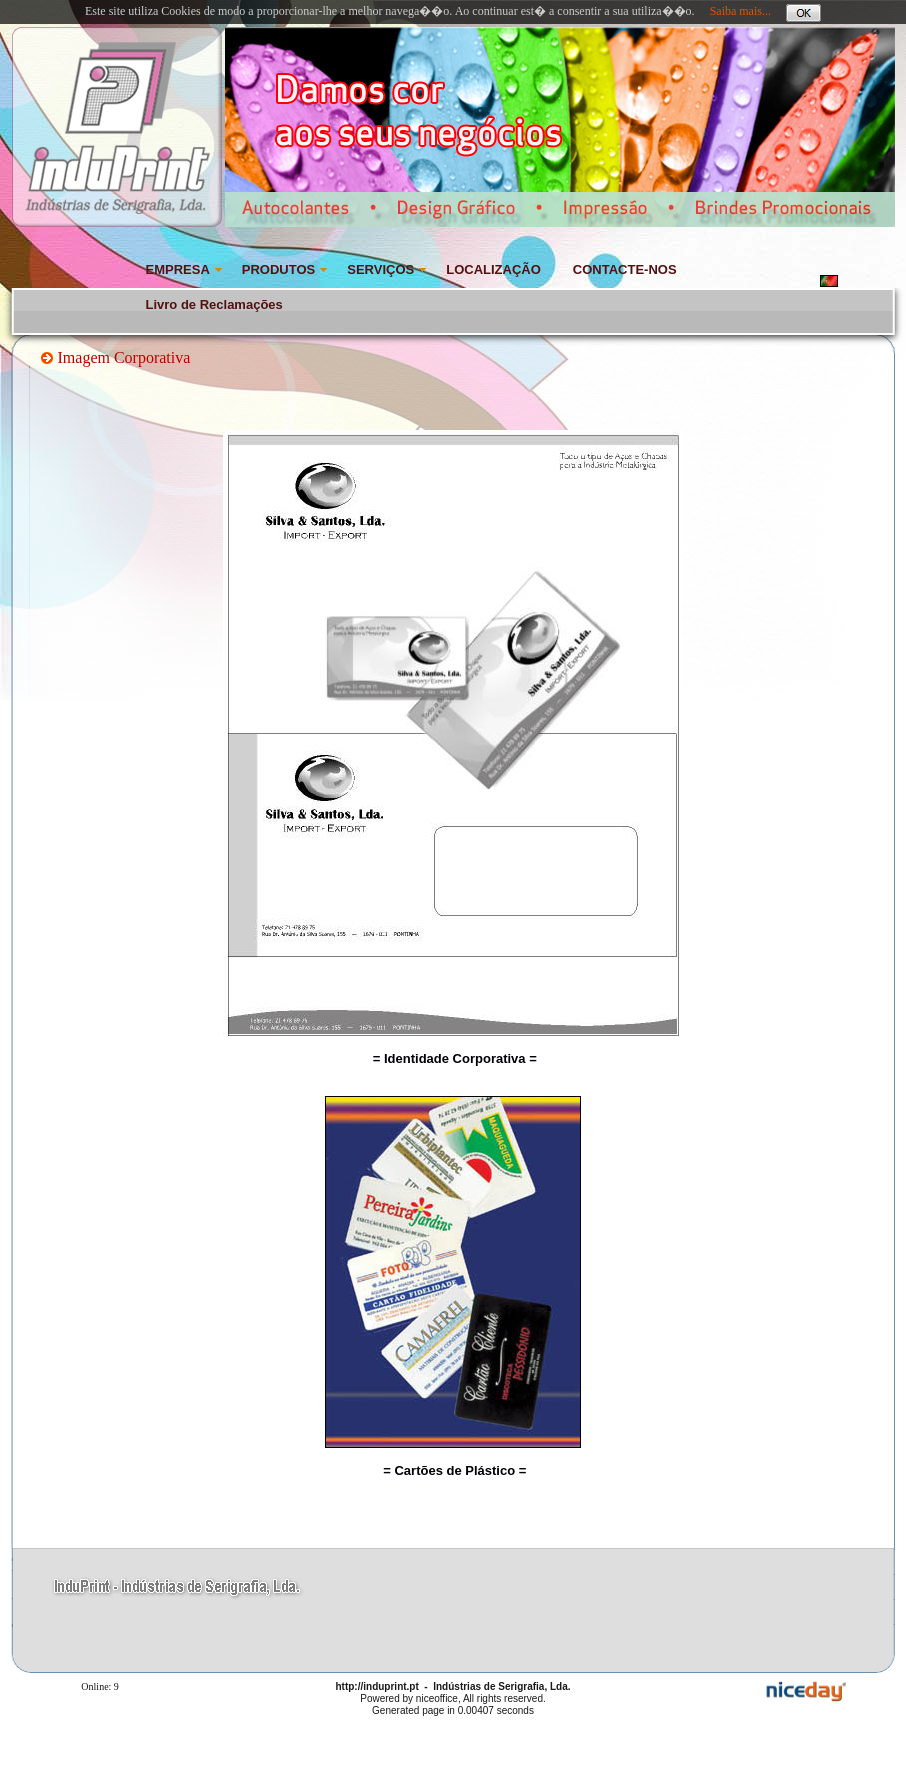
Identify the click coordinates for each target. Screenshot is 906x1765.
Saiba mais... (740, 11)
